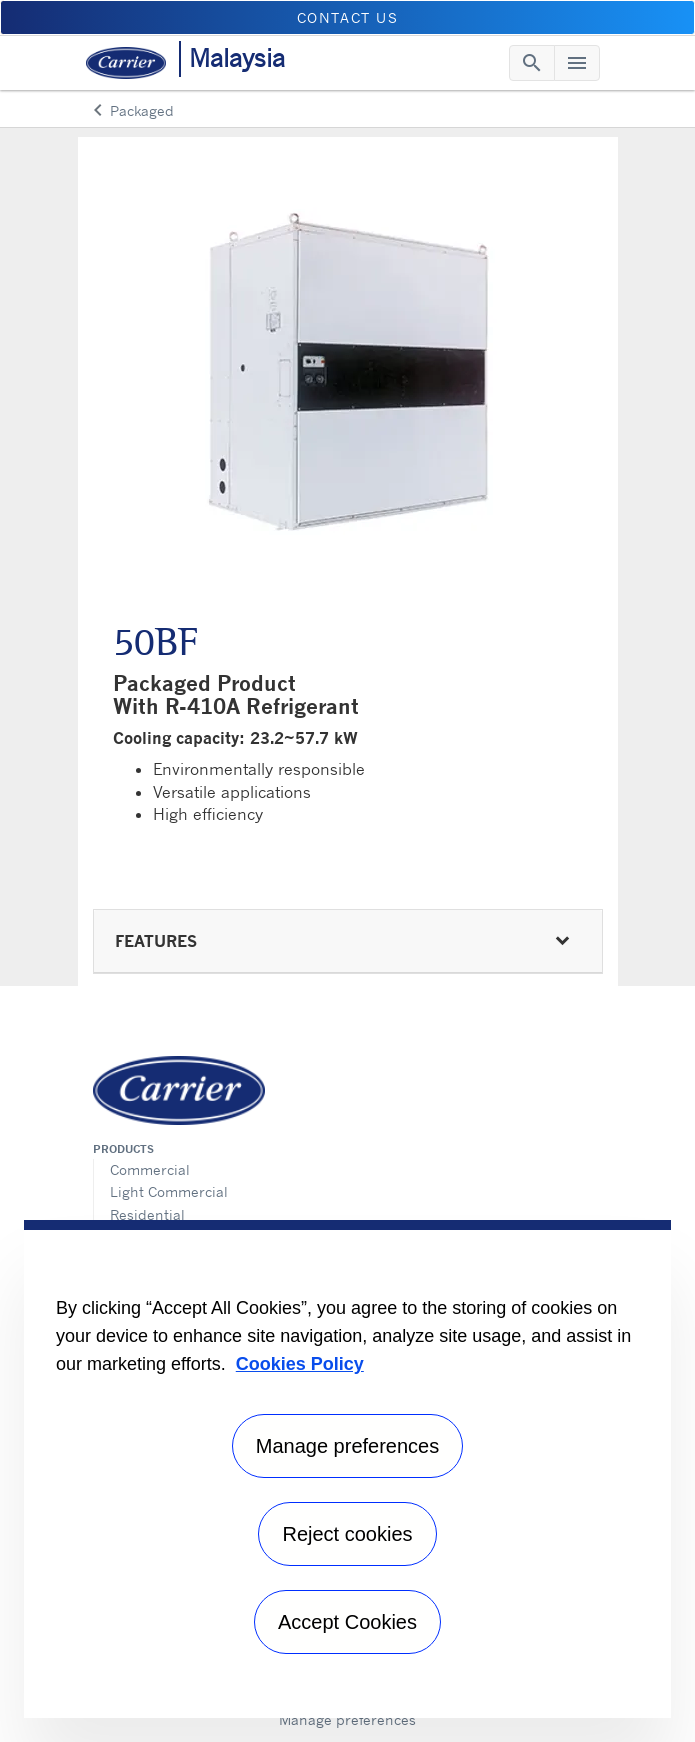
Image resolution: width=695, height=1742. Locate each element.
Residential (147, 1214)
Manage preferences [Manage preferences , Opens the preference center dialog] (347, 1446)
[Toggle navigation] (532, 63)
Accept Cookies (347, 1622)
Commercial (150, 1169)
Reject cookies (347, 1534)
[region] (347, 1469)
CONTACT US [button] (348, 17)
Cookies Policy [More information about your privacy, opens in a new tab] (300, 1364)
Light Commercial (169, 1191)
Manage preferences (347, 1719)
